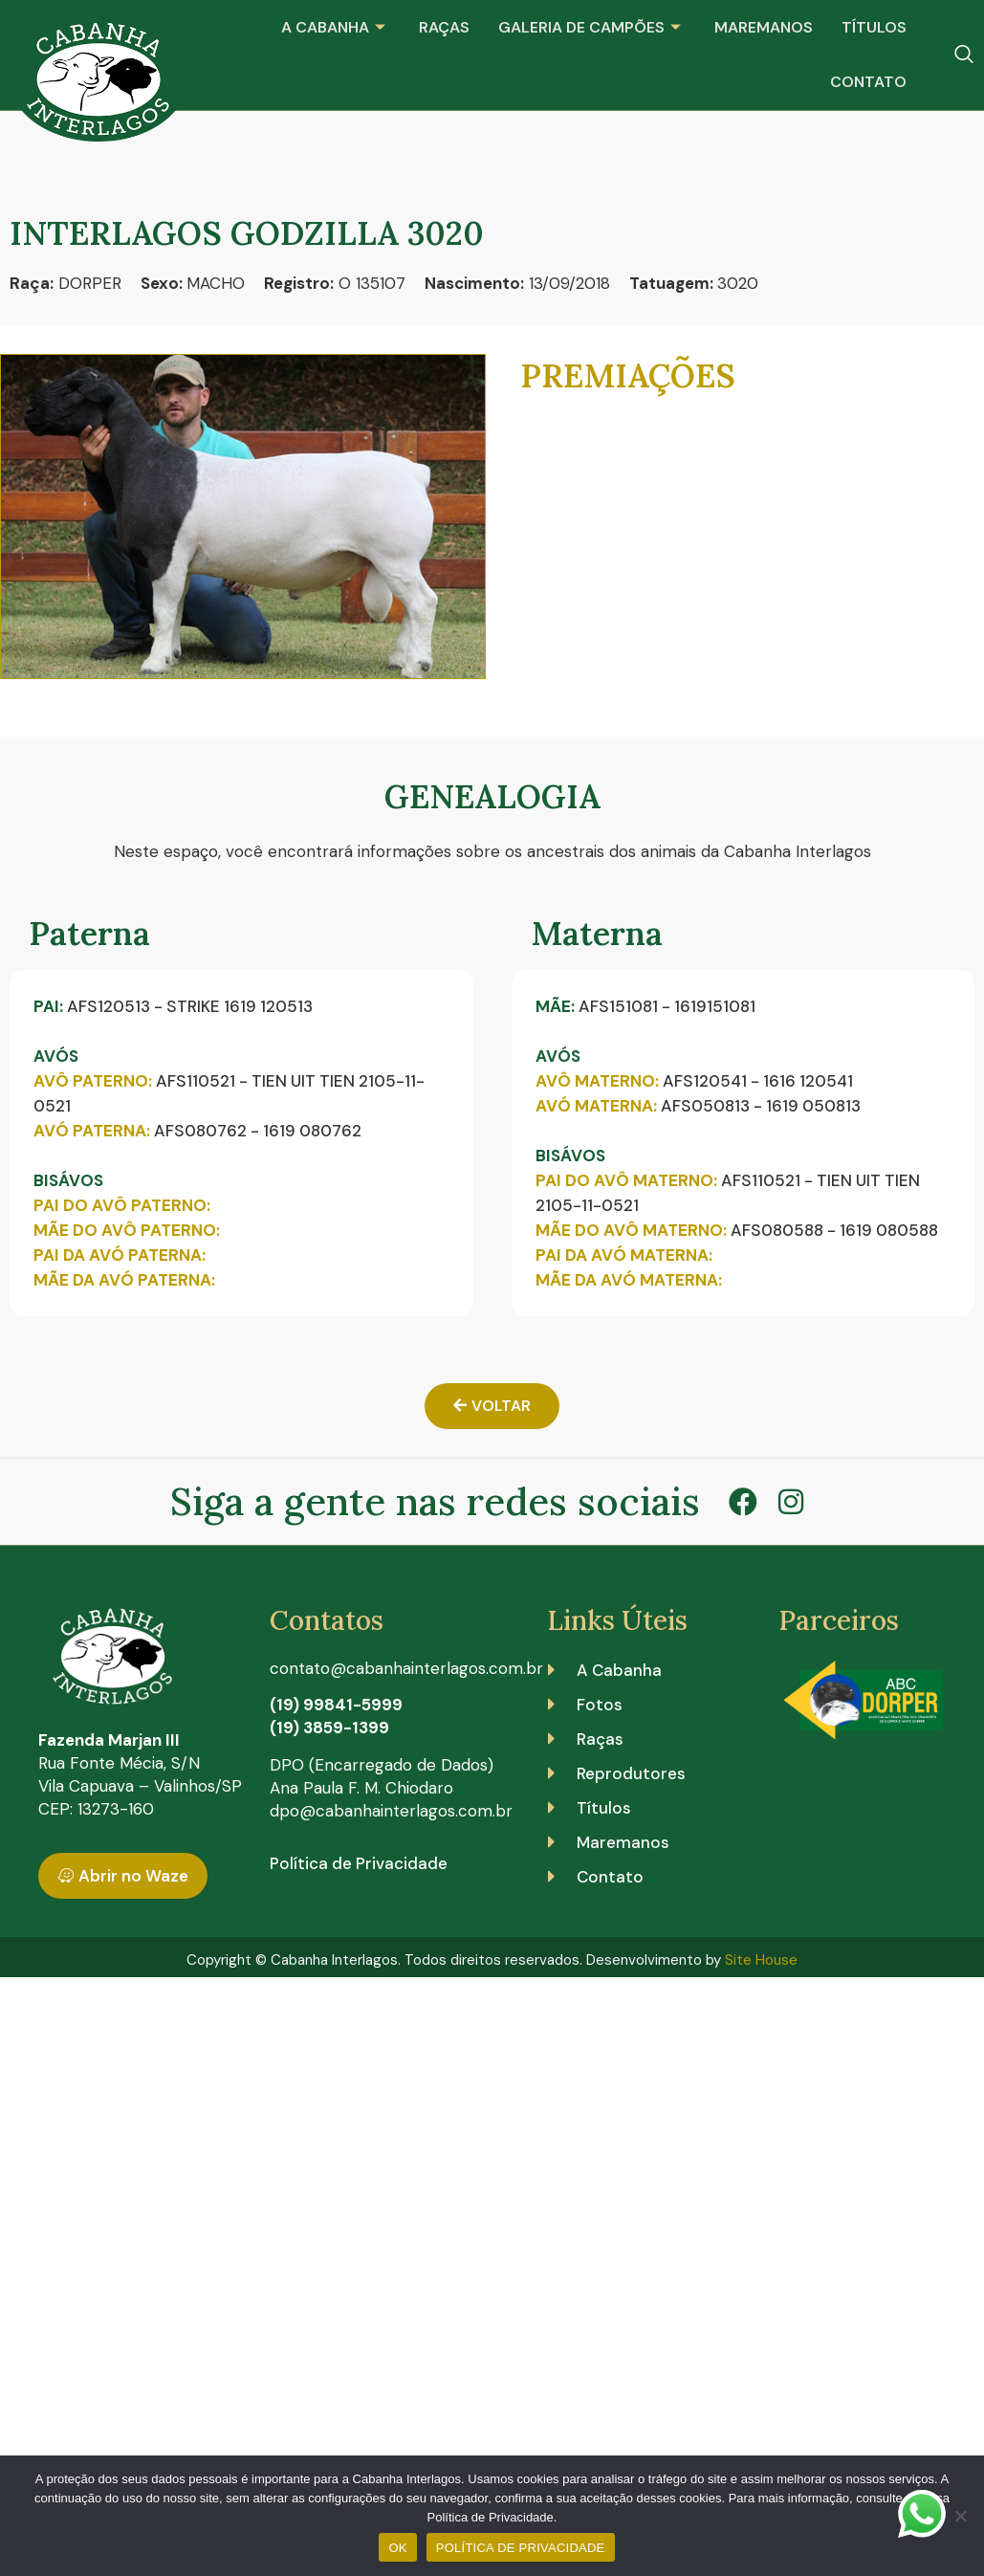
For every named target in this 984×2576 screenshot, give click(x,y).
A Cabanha (335, 27)
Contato (868, 82)
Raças (444, 27)
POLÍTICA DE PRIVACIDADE (520, 2548)
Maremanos (763, 27)
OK (397, 2548)
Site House (761, 1960)
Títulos (874, 27)
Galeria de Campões (592, 27)
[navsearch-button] (964, 55)
